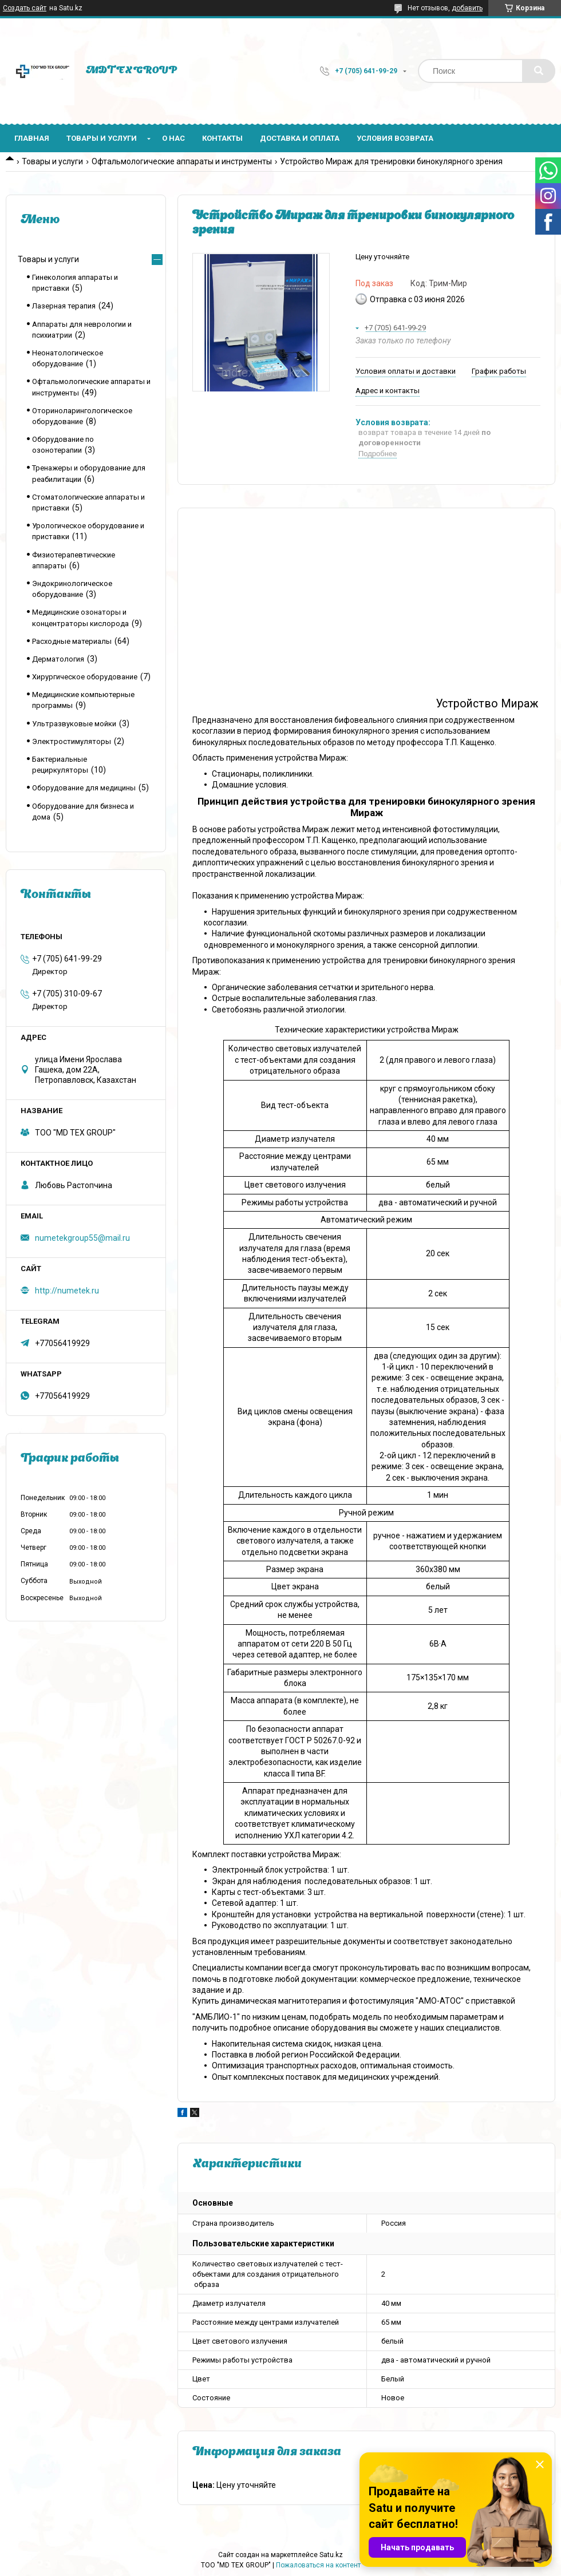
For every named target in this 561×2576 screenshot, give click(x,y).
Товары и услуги (101, 138)
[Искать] (538, 71)
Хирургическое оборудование (84, 676)
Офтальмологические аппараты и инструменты (182, 161)
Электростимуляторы (71, 741)
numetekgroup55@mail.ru (82, 1238)
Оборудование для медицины (84, 788)
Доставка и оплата (299, 138)
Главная (31, 138)
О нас (173, 138)
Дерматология (58, 659)
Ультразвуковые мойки (74, 723)
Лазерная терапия (64, 306)
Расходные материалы (72, 641)
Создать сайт (24, 8)
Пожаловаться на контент (318, 2565)
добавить (467, 8)
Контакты (222, 138)
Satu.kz (331, 2555)
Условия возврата (395, 138)
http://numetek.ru (67, 1290)
